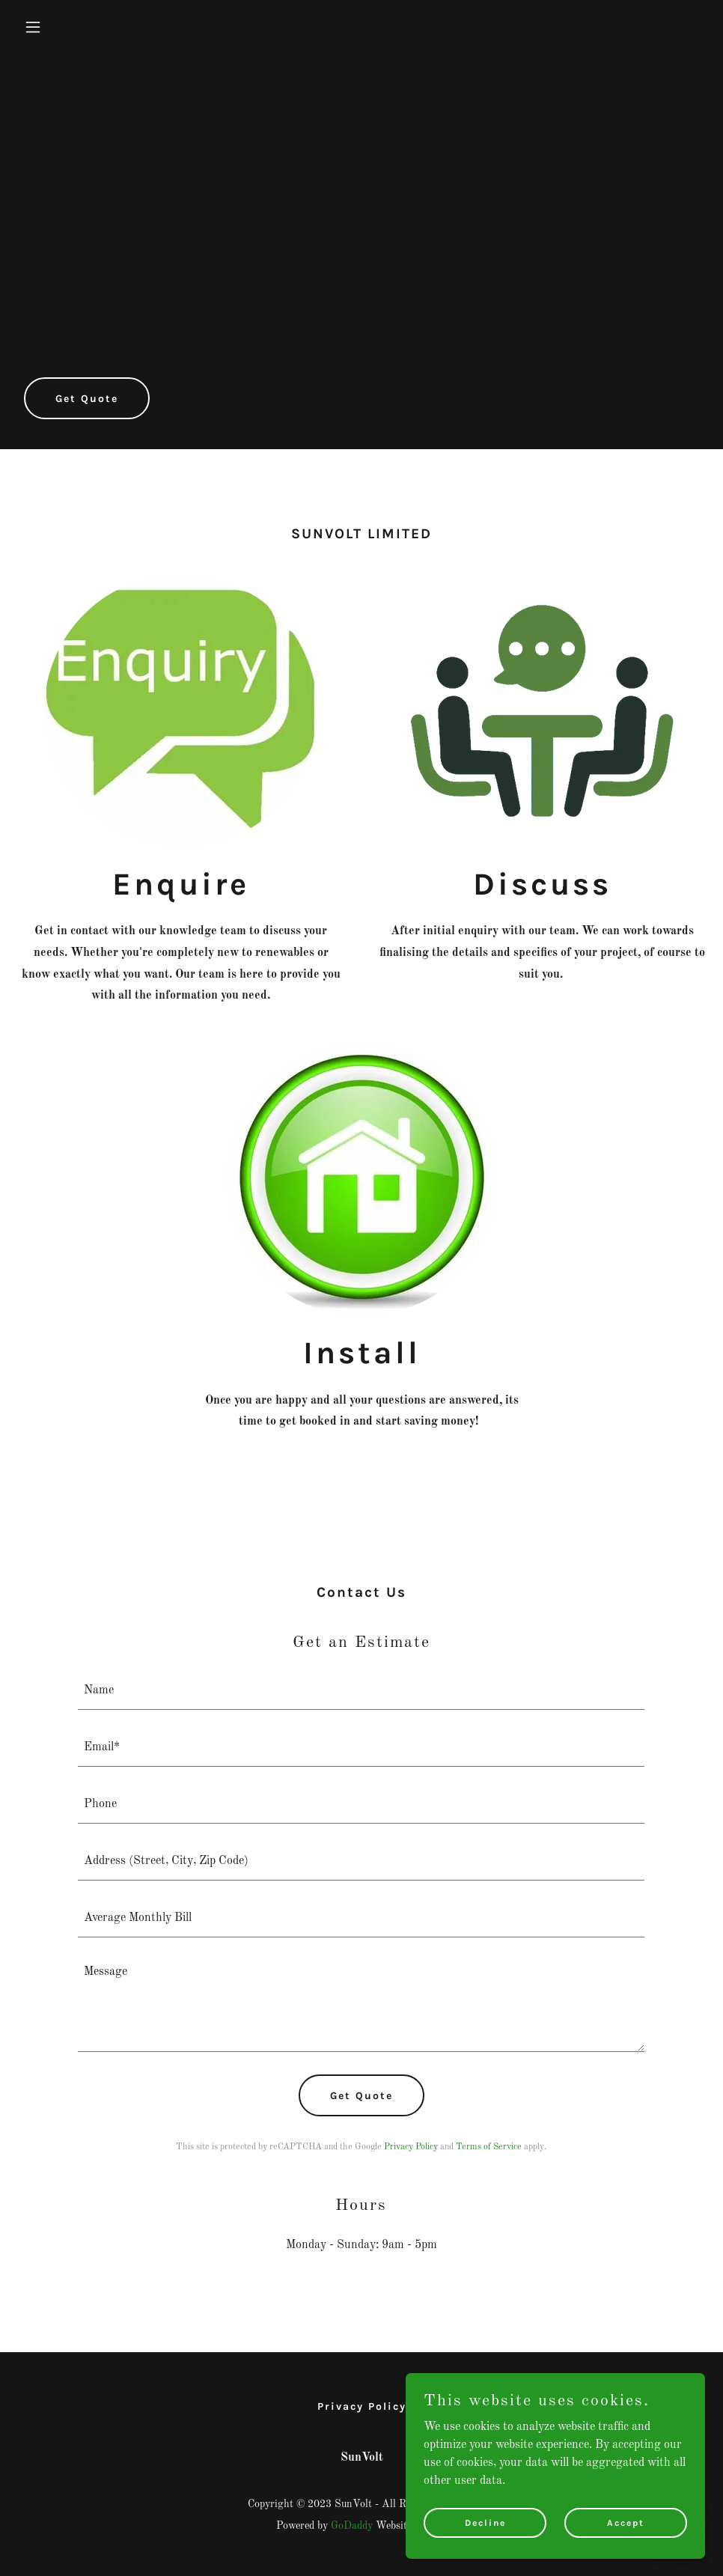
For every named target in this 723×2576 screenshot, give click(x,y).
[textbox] (361, 1690)
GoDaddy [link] (352, 2526)
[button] (69, 27)
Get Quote (86, 398)
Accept (625, 2522)
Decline (485, 2522)
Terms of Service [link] (489, 2147)
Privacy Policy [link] (411, 2147)
